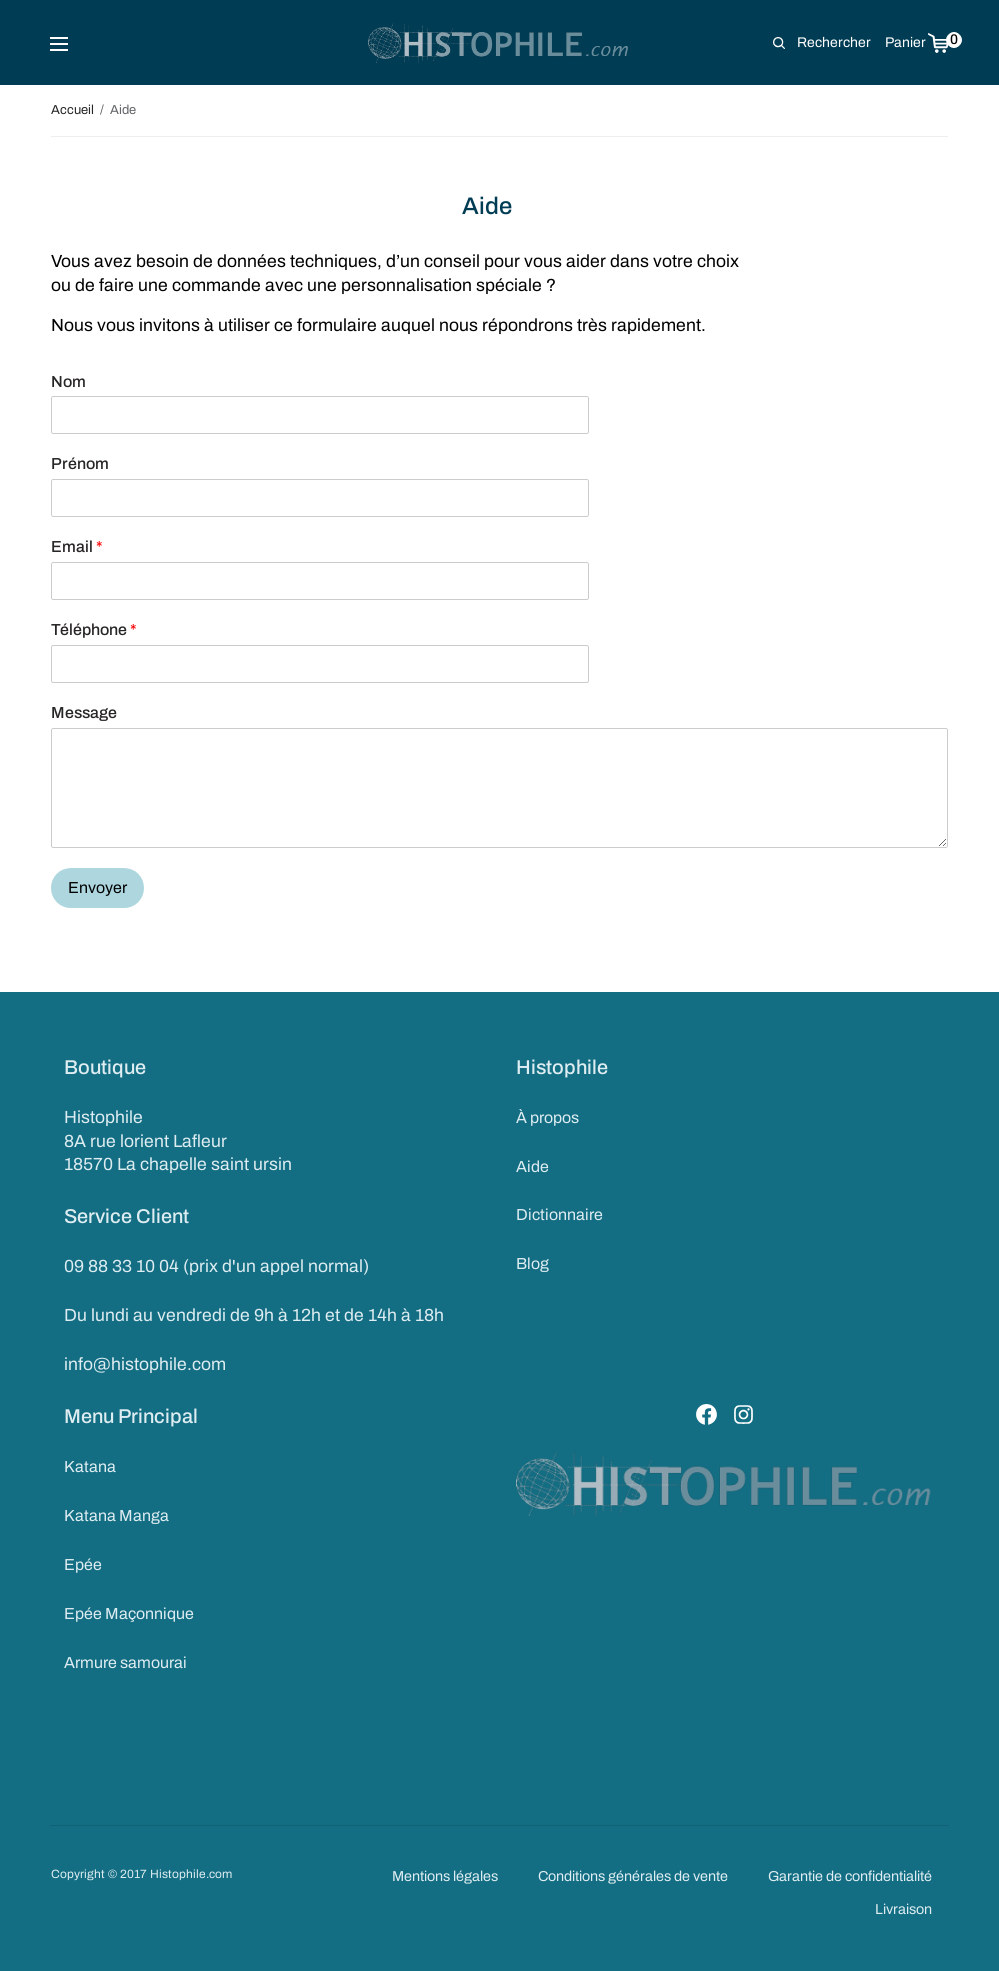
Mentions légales (445, 1876)
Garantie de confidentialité (850, 1876)
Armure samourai (125, 1662)
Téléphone (94, 629)
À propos (547, 1117)
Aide (532, 1166)
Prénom (80, 463)
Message (84, 712)
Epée (83, 1564)
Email (77, 546)
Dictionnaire (559, 1214)
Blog (532, 1263)
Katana (90, 1466)
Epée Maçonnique (129, 1613)
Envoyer (97, 887)
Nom (68, 381)
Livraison (903, 1909)
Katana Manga (116, 1515)
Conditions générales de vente (633, 1876)
